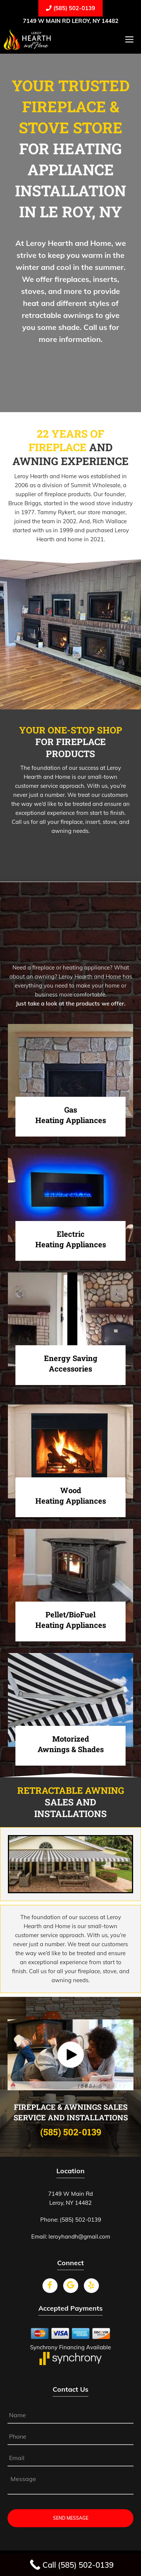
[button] (71, 2055)
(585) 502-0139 (70, 8)
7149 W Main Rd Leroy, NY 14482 (70, 20)
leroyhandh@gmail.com (79, 2236)
